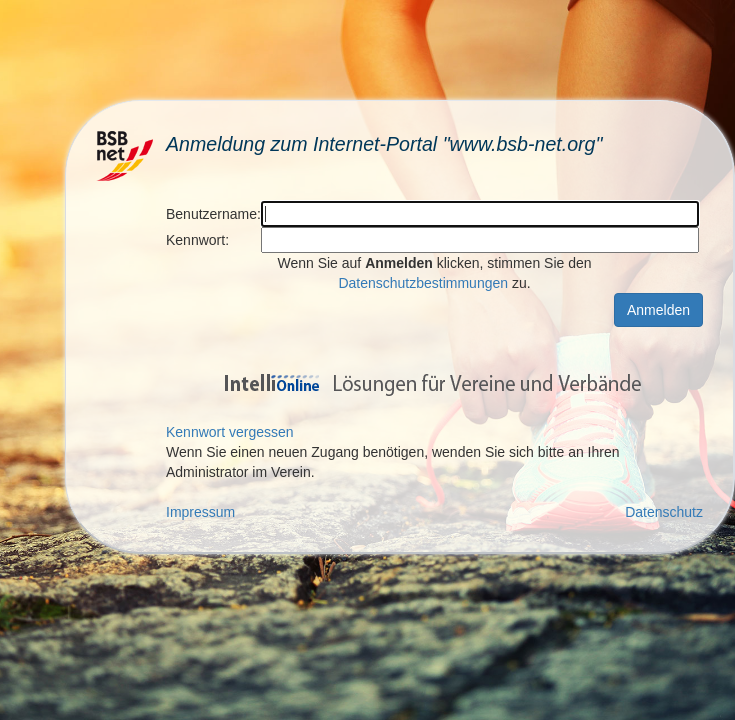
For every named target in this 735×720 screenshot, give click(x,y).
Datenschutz (664, 512)
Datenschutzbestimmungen (423, 283)
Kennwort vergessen (230, 432)
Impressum (200, 512)
